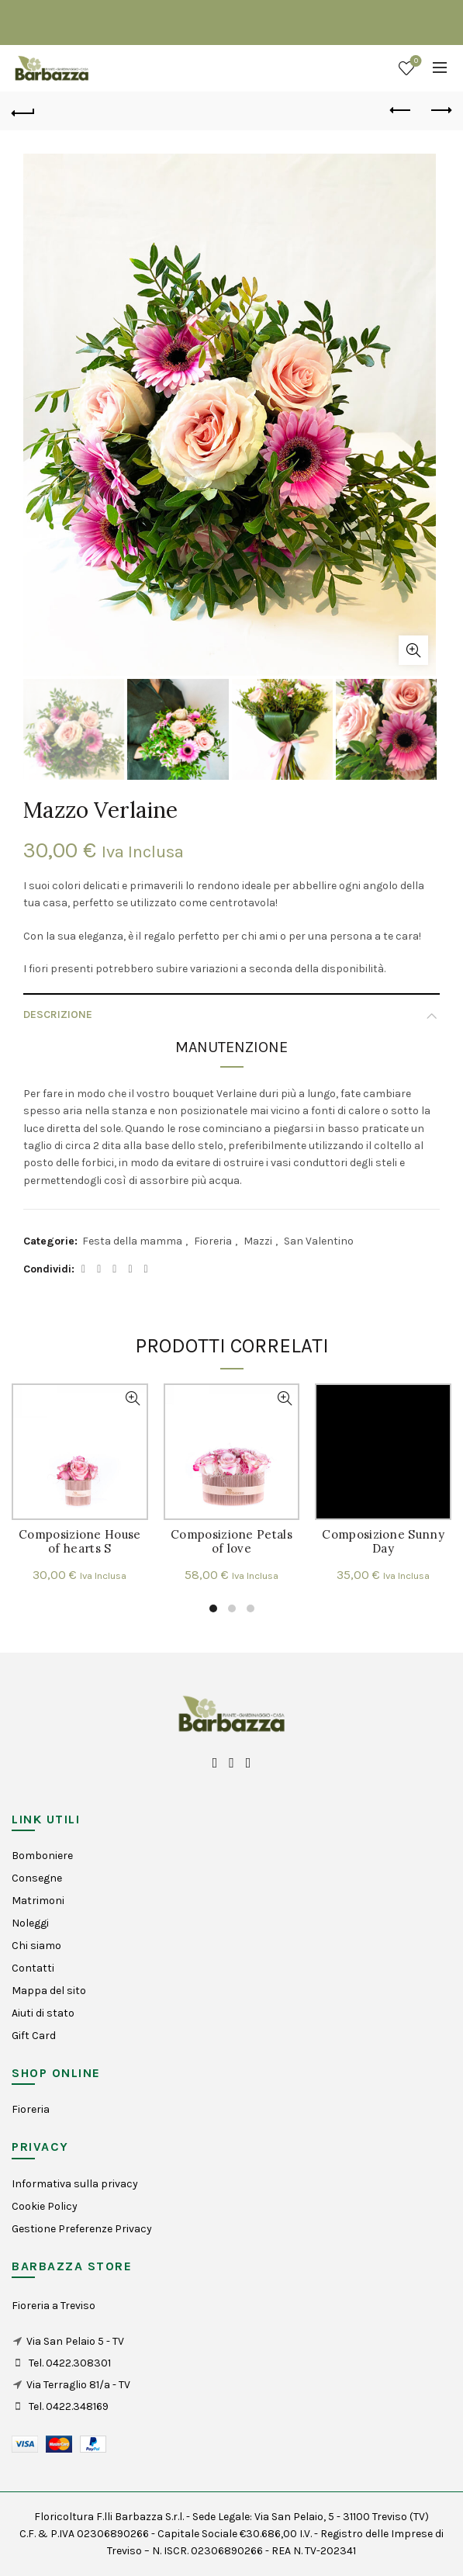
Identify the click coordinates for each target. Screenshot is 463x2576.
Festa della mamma (132, 1241)
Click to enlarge (413, 650)
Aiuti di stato (43, 2013)
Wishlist (414, 62)
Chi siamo (36, 1945)
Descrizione (57, 1014)
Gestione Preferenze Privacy (82, 2228)
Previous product (401, 110)
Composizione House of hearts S (79, 1542)
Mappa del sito (49, 1990)
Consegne (37, 1878)
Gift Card (34, 2035)
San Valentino (319, 1241)
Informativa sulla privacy (75, 2183)
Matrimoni (38, 1900)
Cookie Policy (45, 2206)
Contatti (33, 1968)
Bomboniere (42, 1855)
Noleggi (30, 1923)
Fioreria (213, 1241)
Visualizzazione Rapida (133, 1398)
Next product (440, 110)
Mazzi (258, 1241)
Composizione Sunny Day (383, 1542)
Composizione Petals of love (231, 1542)
